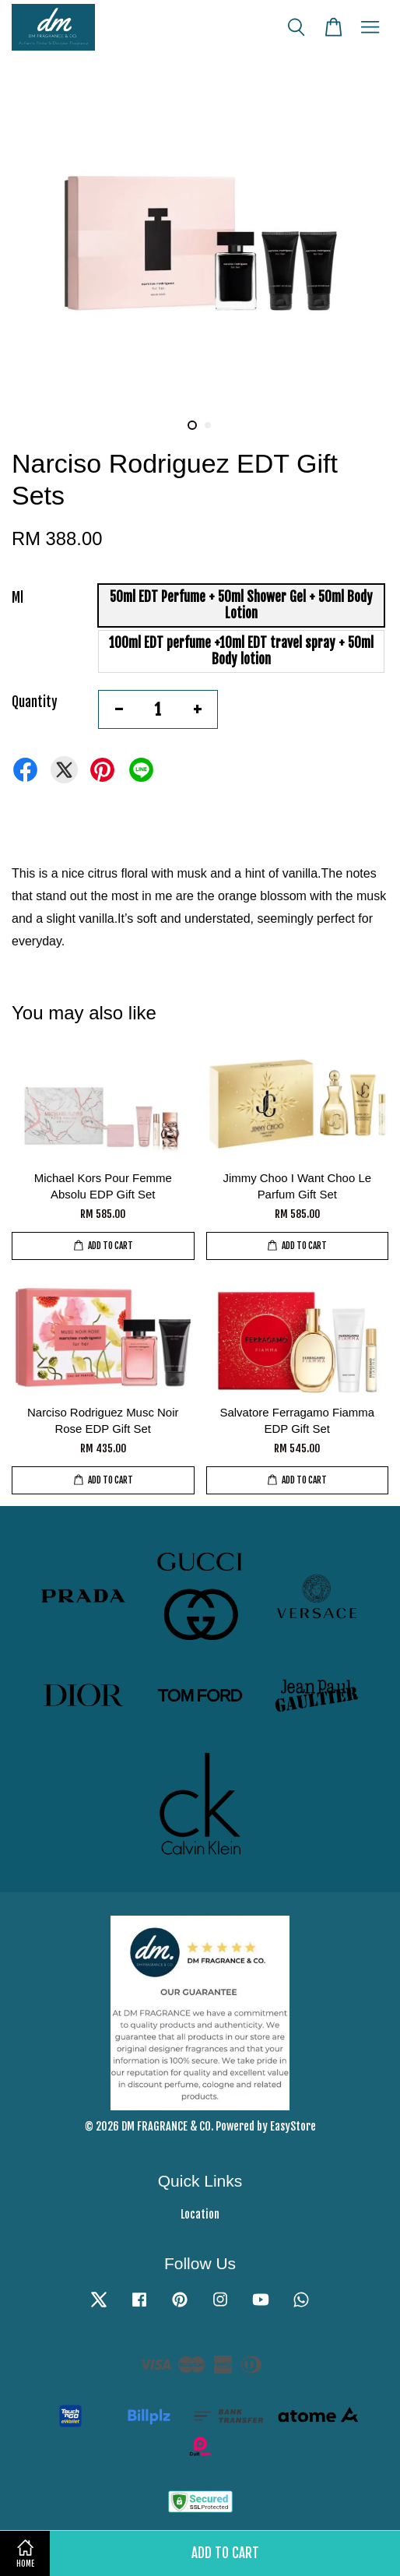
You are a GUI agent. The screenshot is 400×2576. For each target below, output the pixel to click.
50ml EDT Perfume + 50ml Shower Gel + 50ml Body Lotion (241, 605)
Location (200, 2214)
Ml (17, 597)
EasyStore (293, 2126)
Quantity (35, 702)
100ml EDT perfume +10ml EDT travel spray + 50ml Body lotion (241, 651)
